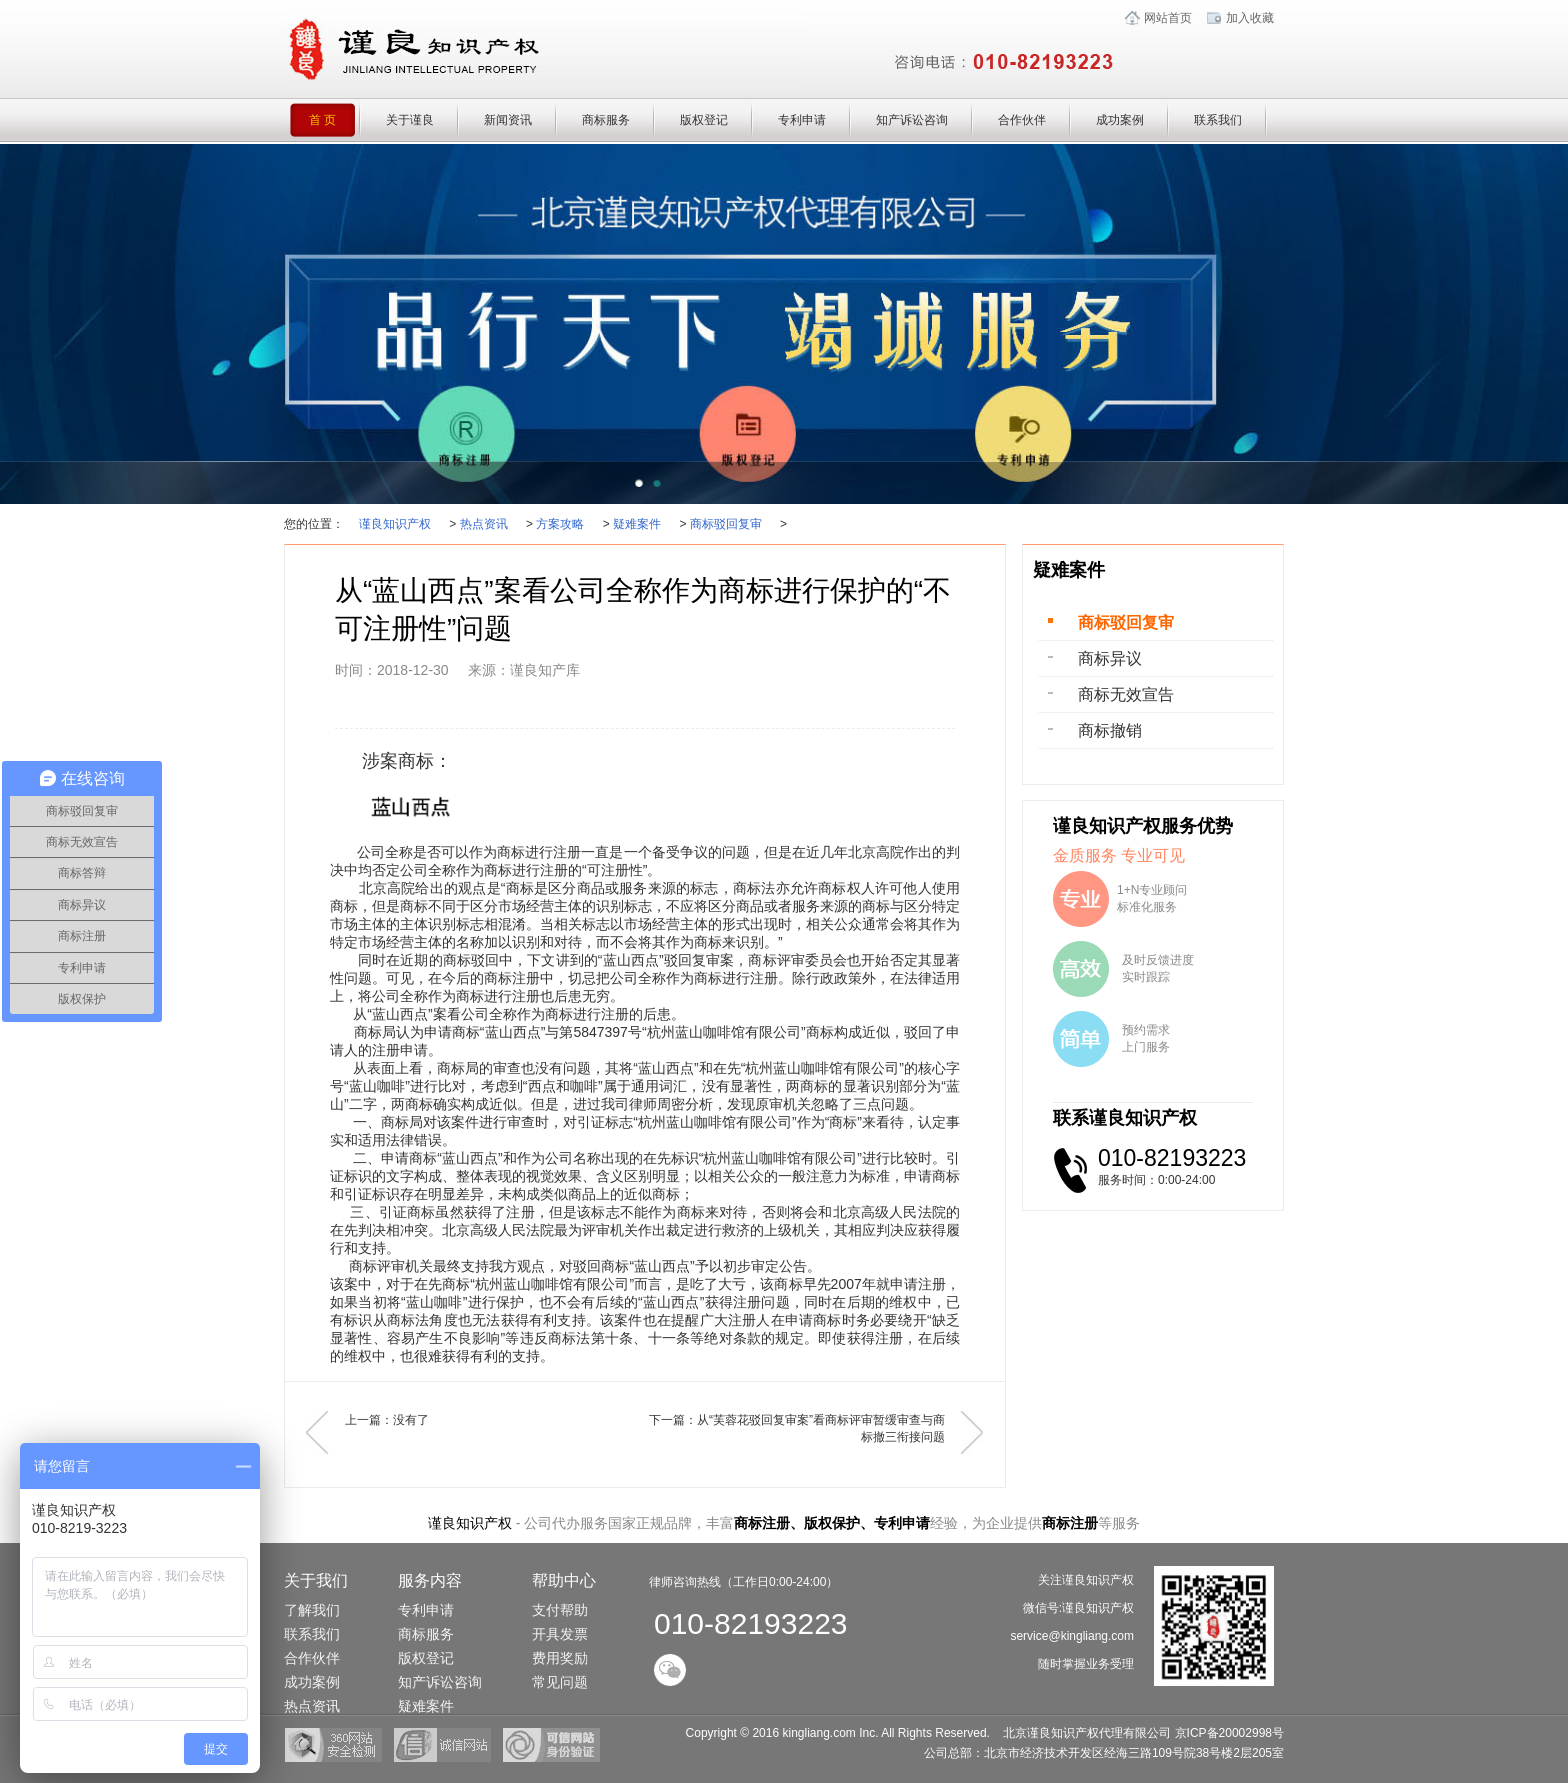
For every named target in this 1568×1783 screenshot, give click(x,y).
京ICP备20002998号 (1229, 1733)
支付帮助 (560, 1610)
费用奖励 (560, 1658)
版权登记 (704, 120)
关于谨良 (410, 120)
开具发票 (560, 1634)
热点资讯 (484, 524)
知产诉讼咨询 (912, 120)
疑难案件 (637, 524)
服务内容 (430, 1580)
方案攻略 (560, 524)
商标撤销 (1110, 730)
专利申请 (802, 120)
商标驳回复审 (726, 524)
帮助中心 (564, 1580)
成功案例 (1120, 120)
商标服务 (606, 120)
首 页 (335, 120)
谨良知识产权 (395, 524)
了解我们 (312, 1610)
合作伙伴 (1022, 120)
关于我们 (316, 1580)
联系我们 (1218, 120)
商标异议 (1110, 658)
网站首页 (1168, 18)
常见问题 (560, 1682)
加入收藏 (1250, 18)
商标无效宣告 (1126, 694)
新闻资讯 (508, 120)
